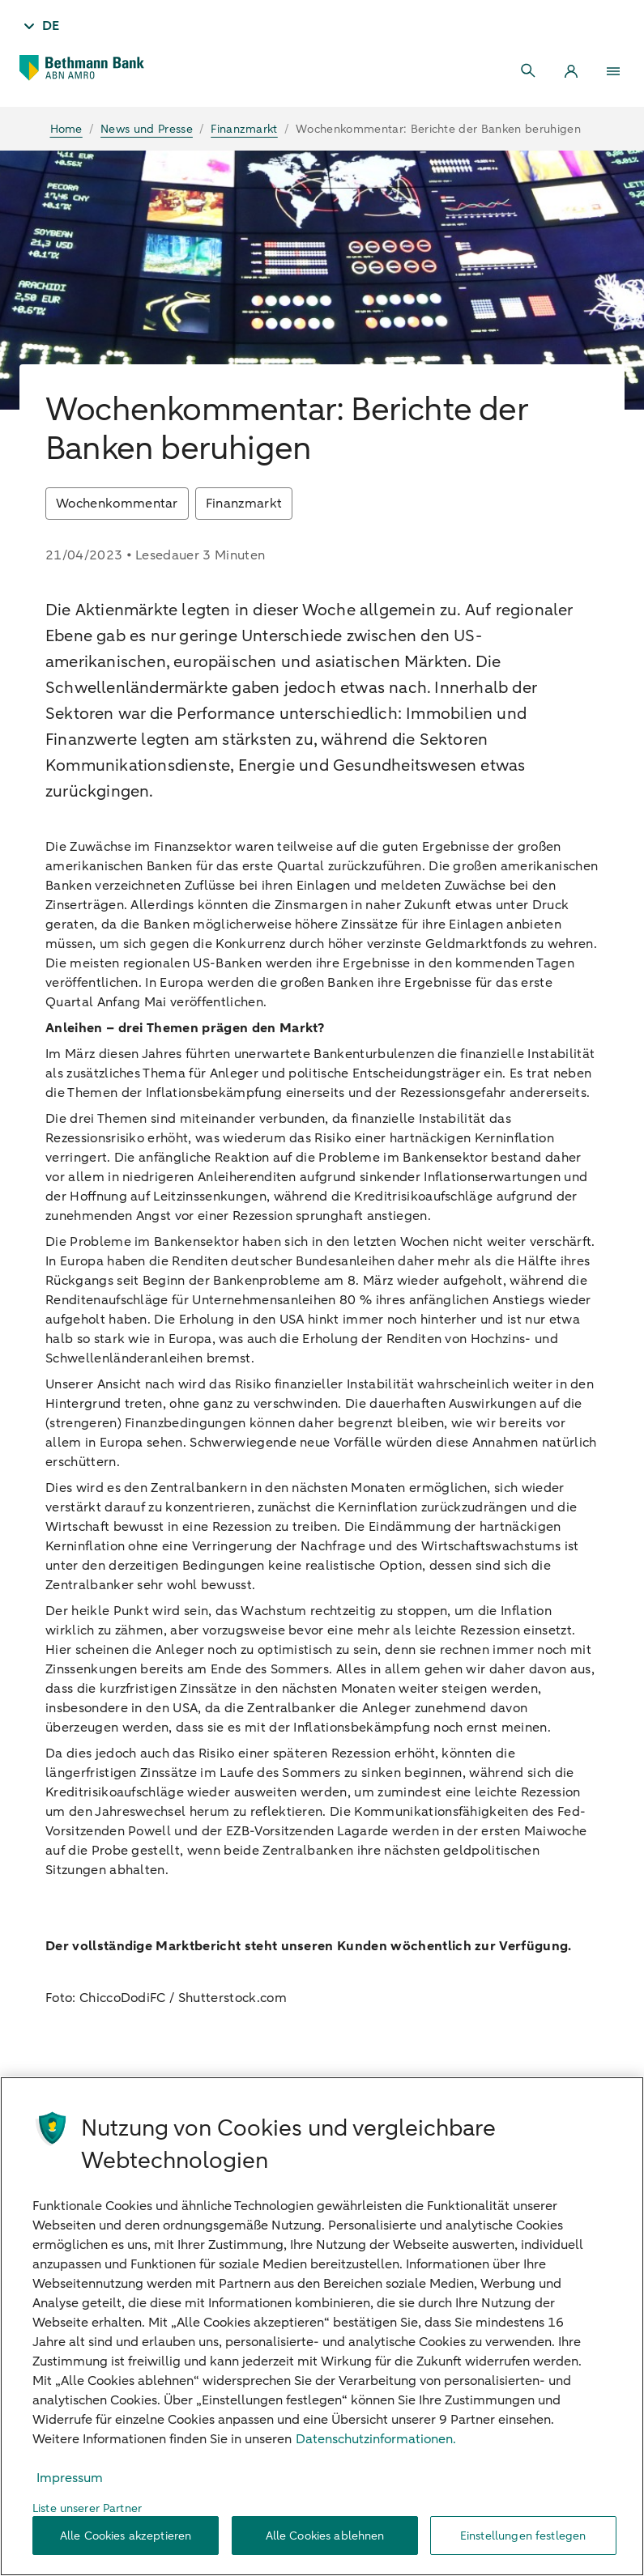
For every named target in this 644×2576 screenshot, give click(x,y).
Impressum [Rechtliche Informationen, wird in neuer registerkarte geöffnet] (69, 2478)
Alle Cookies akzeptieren (125, 2536)
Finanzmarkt (244, 503)
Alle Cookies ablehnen (325, 2536)
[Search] (529, 71)
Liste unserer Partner (87, 2508)
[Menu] (613, 71)
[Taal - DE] (39, 26)
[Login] (571, 71)
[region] (322, 2326)
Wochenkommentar (117, 503)
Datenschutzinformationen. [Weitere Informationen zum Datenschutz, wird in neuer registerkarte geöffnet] (376, 2439)
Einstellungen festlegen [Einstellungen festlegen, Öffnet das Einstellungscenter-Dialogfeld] (523, 2536)
